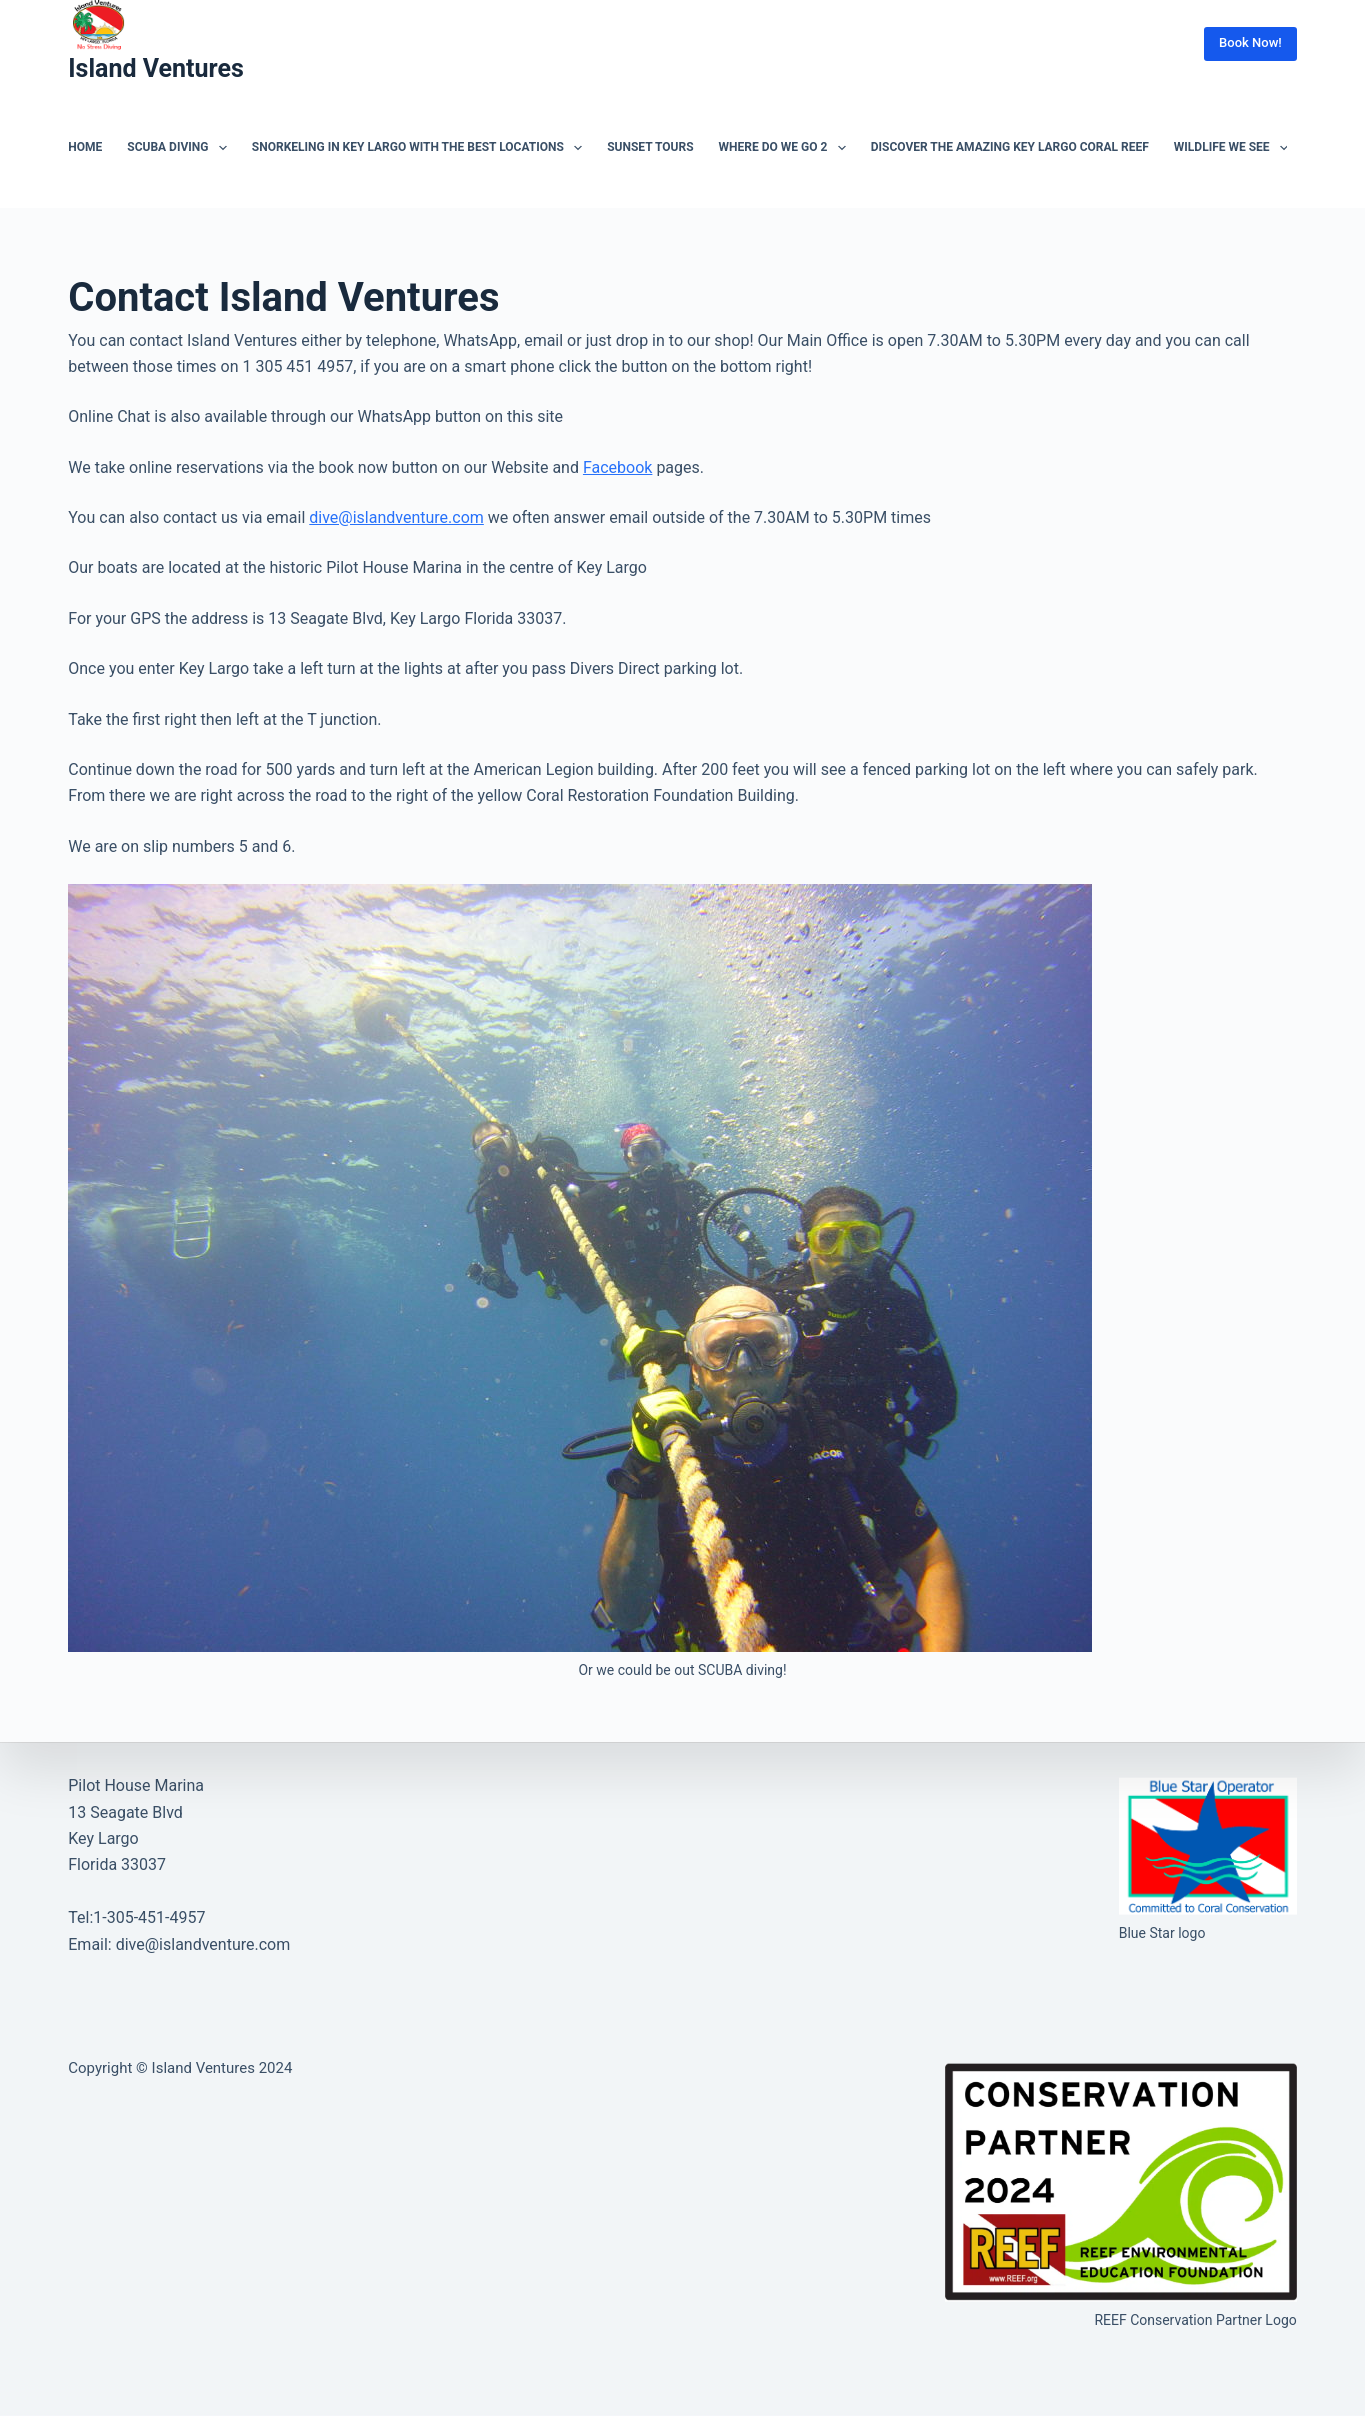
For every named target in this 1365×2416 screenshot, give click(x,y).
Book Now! (1250, 42)
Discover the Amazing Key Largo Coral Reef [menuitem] (1010, 147)
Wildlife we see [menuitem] (1235, 148)
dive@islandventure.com (396, 517)
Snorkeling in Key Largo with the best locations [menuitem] (421, 148)
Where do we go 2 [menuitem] (786, 148)
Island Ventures (156, 68)
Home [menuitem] (85, 147)
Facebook (617, 467)
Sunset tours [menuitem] (650, 147)
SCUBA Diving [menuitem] (181, 148)
